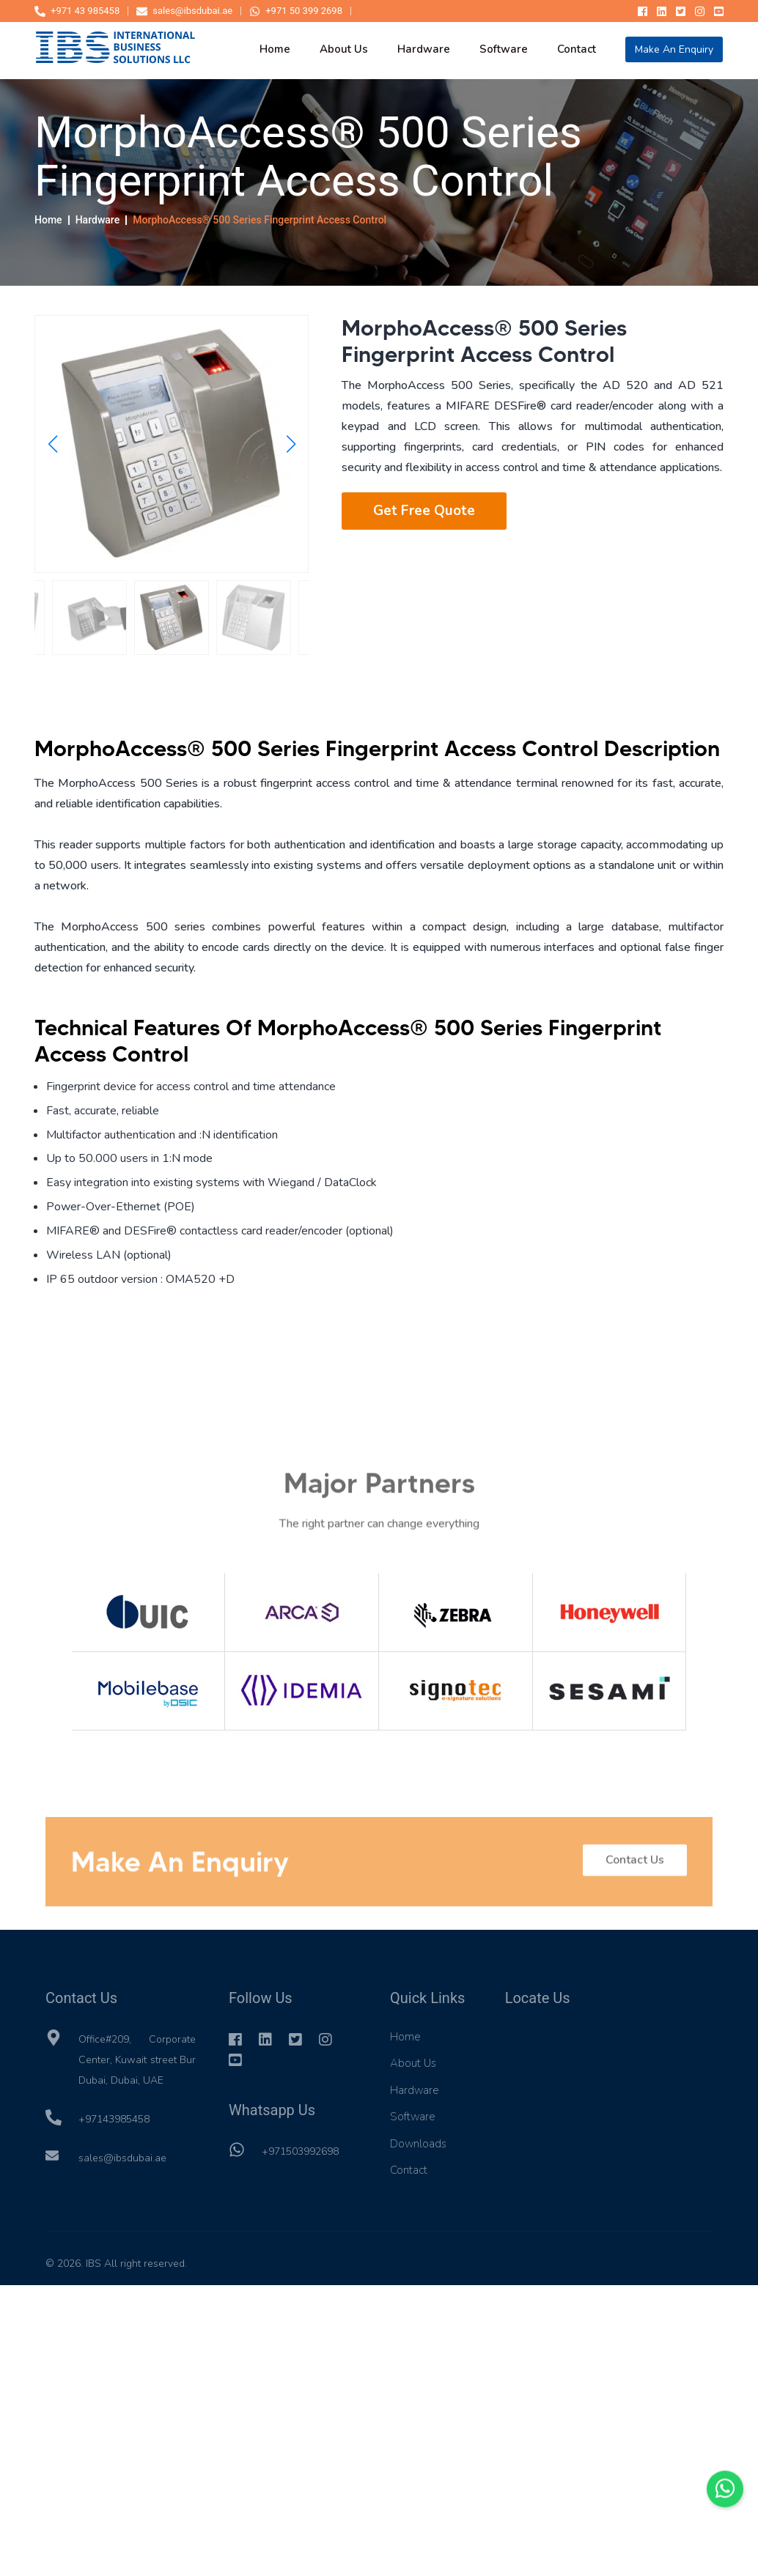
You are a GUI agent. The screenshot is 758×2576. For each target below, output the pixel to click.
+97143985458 (114, 2119)
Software (412, 2116)
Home (48, 220)
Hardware (97, 220)
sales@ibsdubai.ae (184, 10)
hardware (423, 49)
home (275, 49)
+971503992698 (300, 2151)
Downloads (418, 2143)
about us (344, 49)
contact (576, 49)
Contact (408, 2170)
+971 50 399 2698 (295, 10)
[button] (52, 445)
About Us (413, 2063)
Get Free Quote (424, 511)
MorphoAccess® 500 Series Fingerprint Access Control (259, 220)
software (503, 49)
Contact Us (635, 1867)
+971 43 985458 (76, 10)
